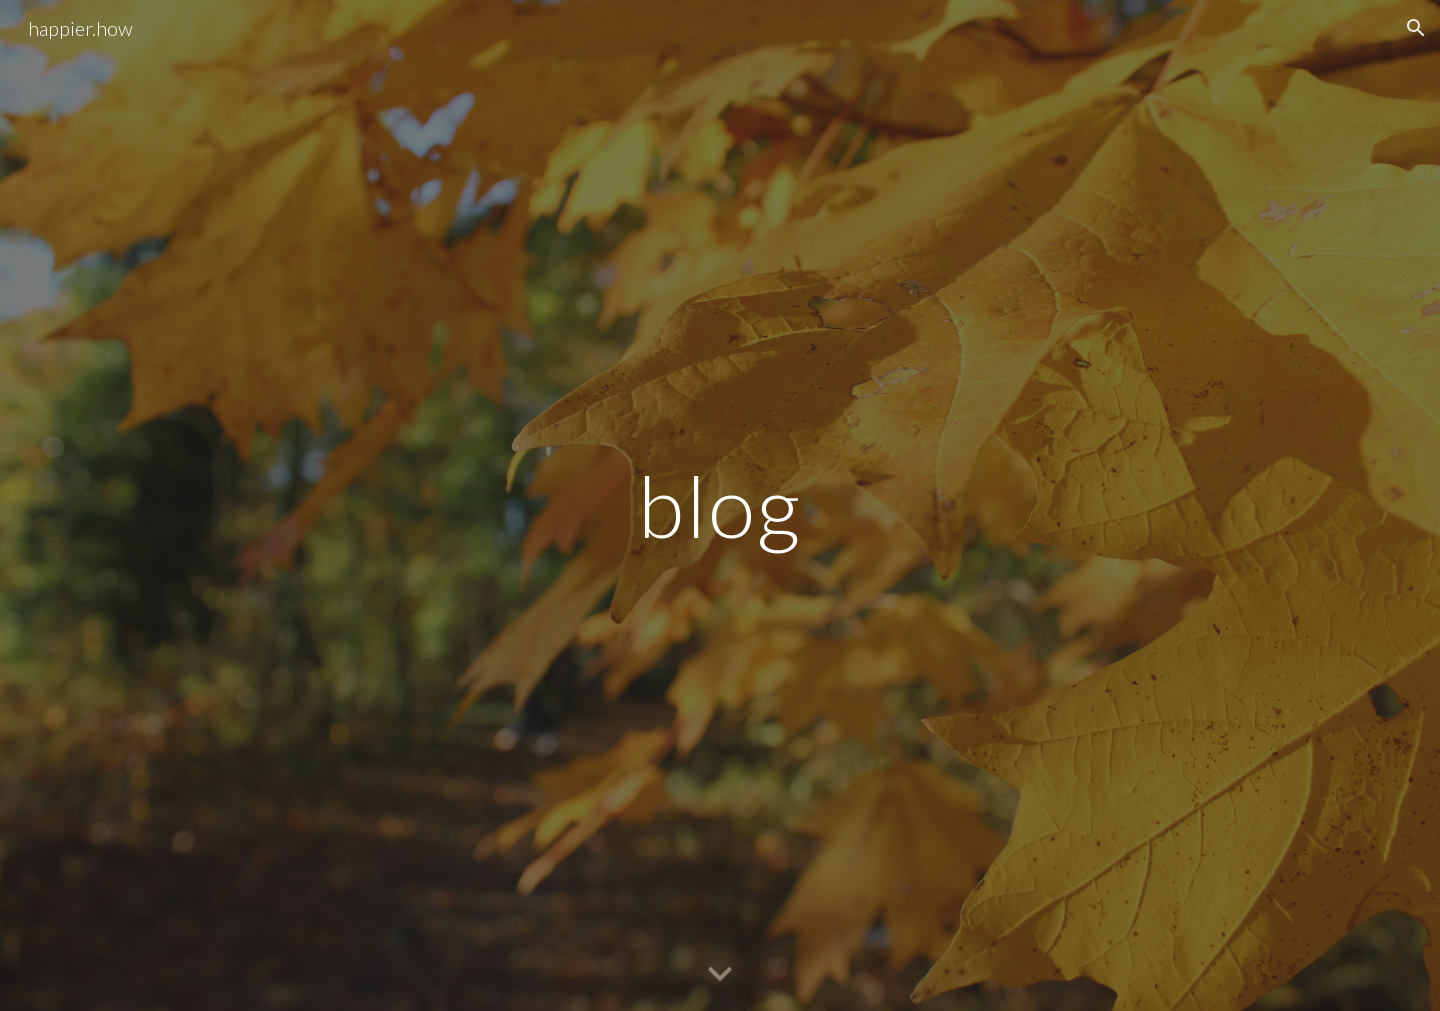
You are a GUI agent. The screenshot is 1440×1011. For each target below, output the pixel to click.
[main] (720, 505)
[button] (1416, 28)
